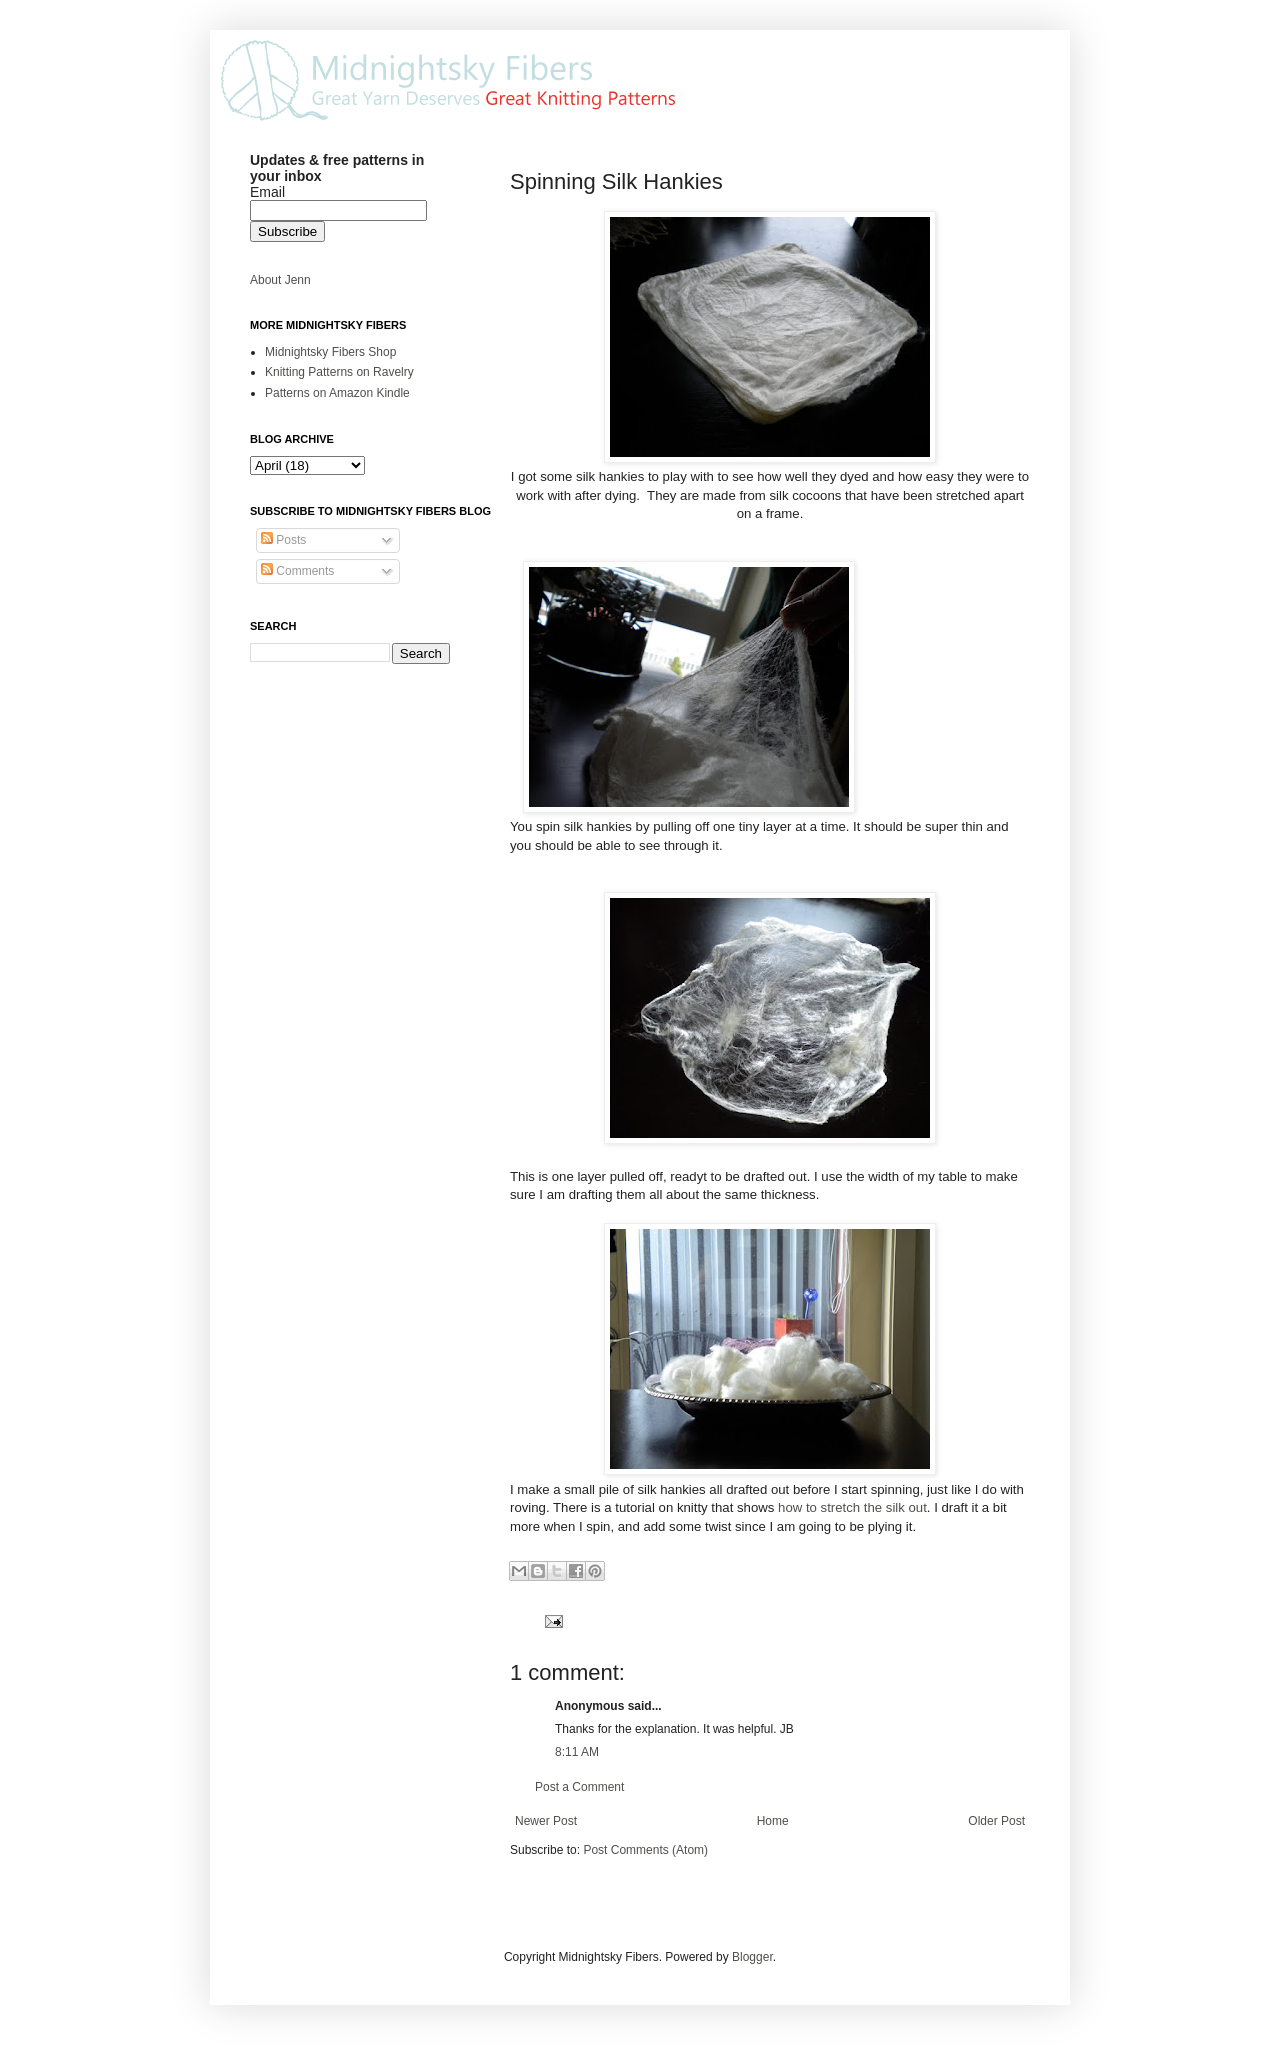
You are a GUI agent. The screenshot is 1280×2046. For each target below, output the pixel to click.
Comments (297, 571)
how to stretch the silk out (852, 1507)
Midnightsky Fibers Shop (330, 352)
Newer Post (546, 1821)
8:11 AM (577, 1752)
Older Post (996, 1821)
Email (267, 192)
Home (773, 1821)
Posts (283, 540)
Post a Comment (579, 1787)
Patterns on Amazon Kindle (337, 393)
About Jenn (280, 280)
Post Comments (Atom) (645, 1850)
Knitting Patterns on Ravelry (339, 372)
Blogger (752, 1957)
